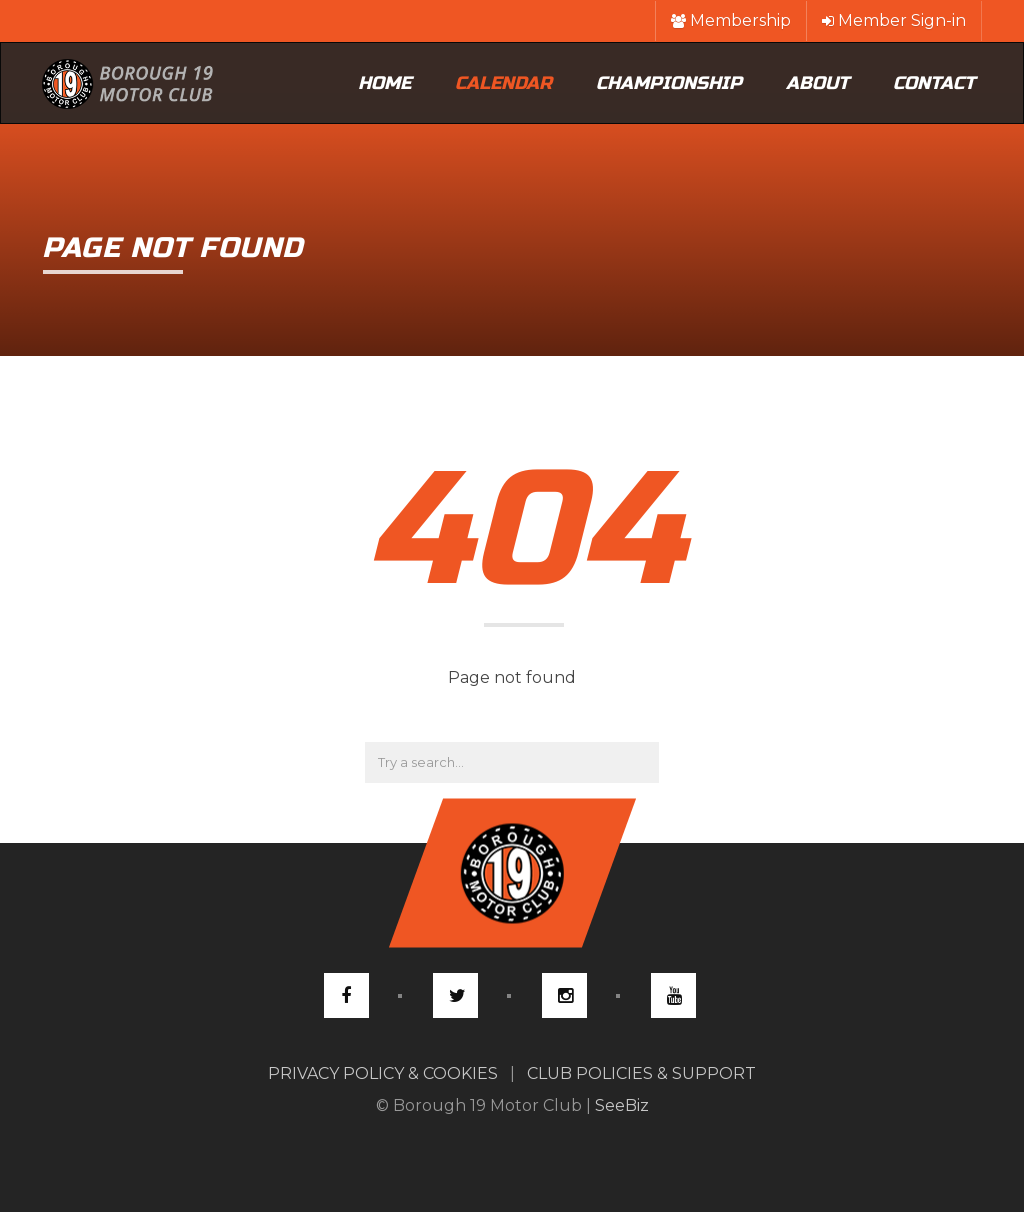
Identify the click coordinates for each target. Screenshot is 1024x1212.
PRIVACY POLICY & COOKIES (383, 1073)
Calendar (503, 83)
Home (384, 83)
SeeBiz (622, 1105)
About (817, 83)
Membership (731, 20)
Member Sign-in (894, 20)
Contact (934, 83)
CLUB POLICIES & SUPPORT (641, 1073)
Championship (669, 83)
